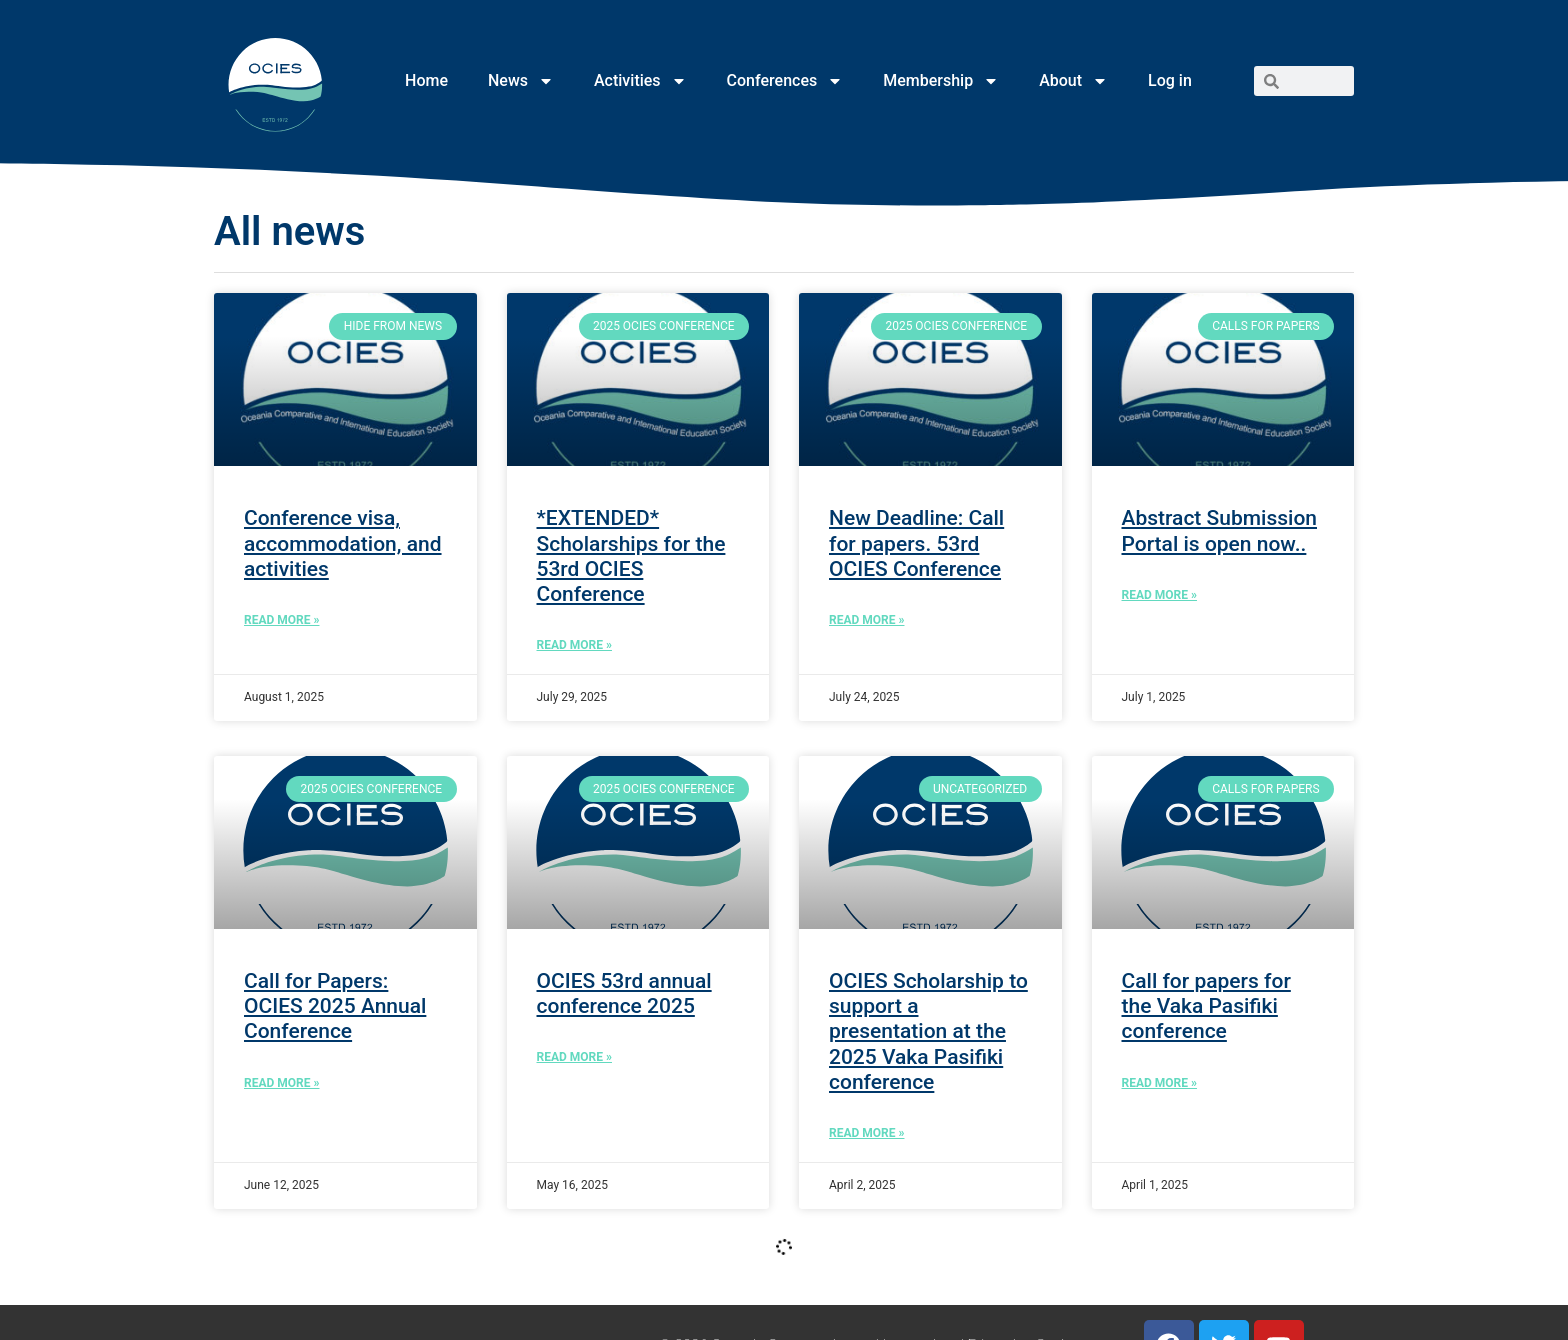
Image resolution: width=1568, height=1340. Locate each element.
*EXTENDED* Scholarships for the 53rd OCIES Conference (631, 556)
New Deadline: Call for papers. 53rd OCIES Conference (916, 543)
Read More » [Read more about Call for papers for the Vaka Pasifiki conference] (1159, 1083)
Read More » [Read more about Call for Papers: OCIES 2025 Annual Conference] (281, 1083)
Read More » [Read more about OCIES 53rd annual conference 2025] (574, 1057)
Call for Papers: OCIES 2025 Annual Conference (335, 1006)
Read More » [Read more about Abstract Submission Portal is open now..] (1159, 595)
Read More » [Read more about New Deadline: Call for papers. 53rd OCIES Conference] (866, 620)
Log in (1170, 80)
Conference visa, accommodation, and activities (343, 543)
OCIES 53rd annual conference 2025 (624, 993)
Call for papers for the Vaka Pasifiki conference (1206, 1006)
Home (426, 80)
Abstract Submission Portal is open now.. (1220, 530)
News (521, 81)
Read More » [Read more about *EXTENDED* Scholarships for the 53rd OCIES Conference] (574, 645)
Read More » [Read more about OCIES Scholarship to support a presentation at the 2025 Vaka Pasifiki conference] (866, 1133)
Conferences (785, 81)
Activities (640, 81)
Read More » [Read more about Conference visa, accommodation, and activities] (281, 620)
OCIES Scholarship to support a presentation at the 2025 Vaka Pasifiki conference (928, 1031)
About (1073, 81)
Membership (941, 81)
